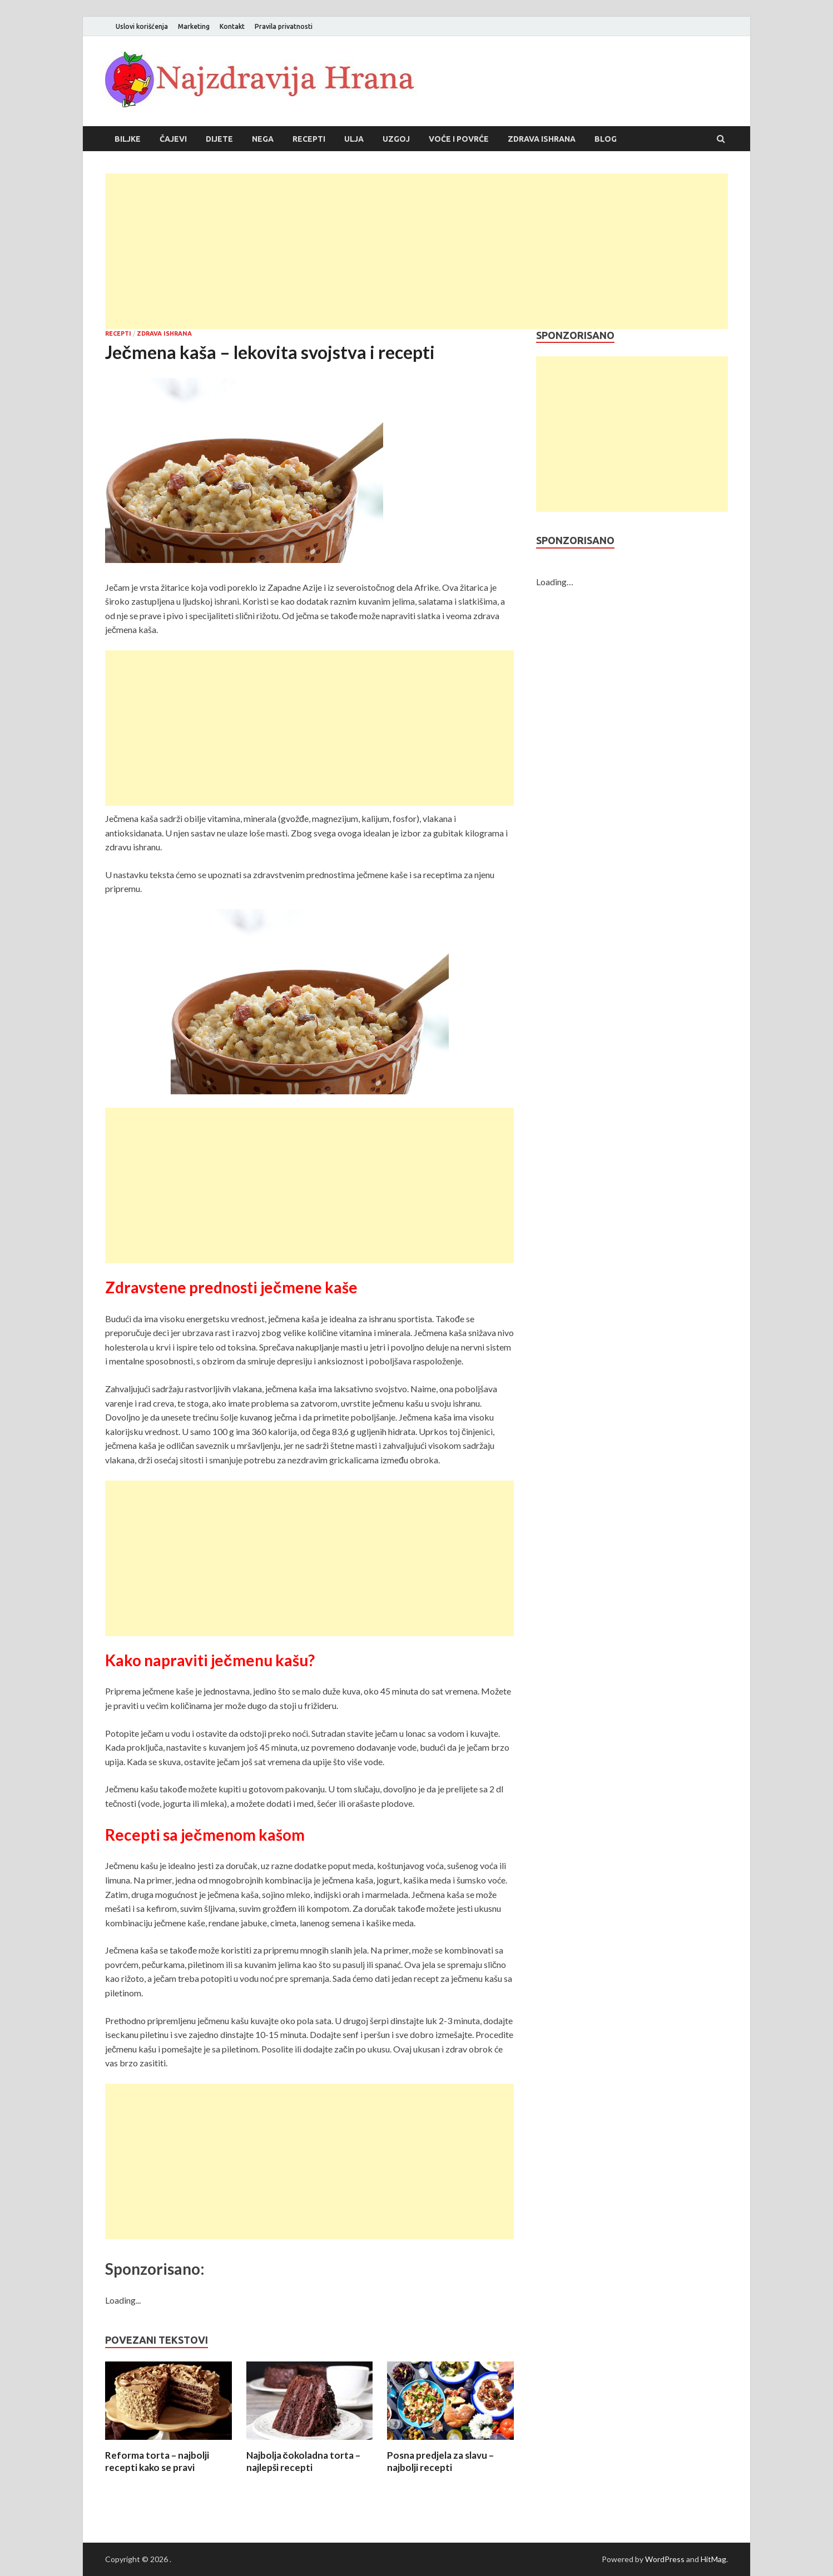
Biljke (128, 138)
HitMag (713, 2559)
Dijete (219, 138)
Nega (263, 138)
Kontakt (232, 26)
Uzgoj (396, 138)
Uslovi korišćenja (142, 26)
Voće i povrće (459, 138)
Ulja (354, 138)
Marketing (194, 26)
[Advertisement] (416, 251)
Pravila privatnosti (284, 26)
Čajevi (173, 138)
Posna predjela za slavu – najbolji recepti (440, 2461)
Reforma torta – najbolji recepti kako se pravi (157, 2461)
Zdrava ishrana (542, 138)
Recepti (308, 138)
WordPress (665, 2559)
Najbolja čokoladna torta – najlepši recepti (303, 2461)
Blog (605, 138)
